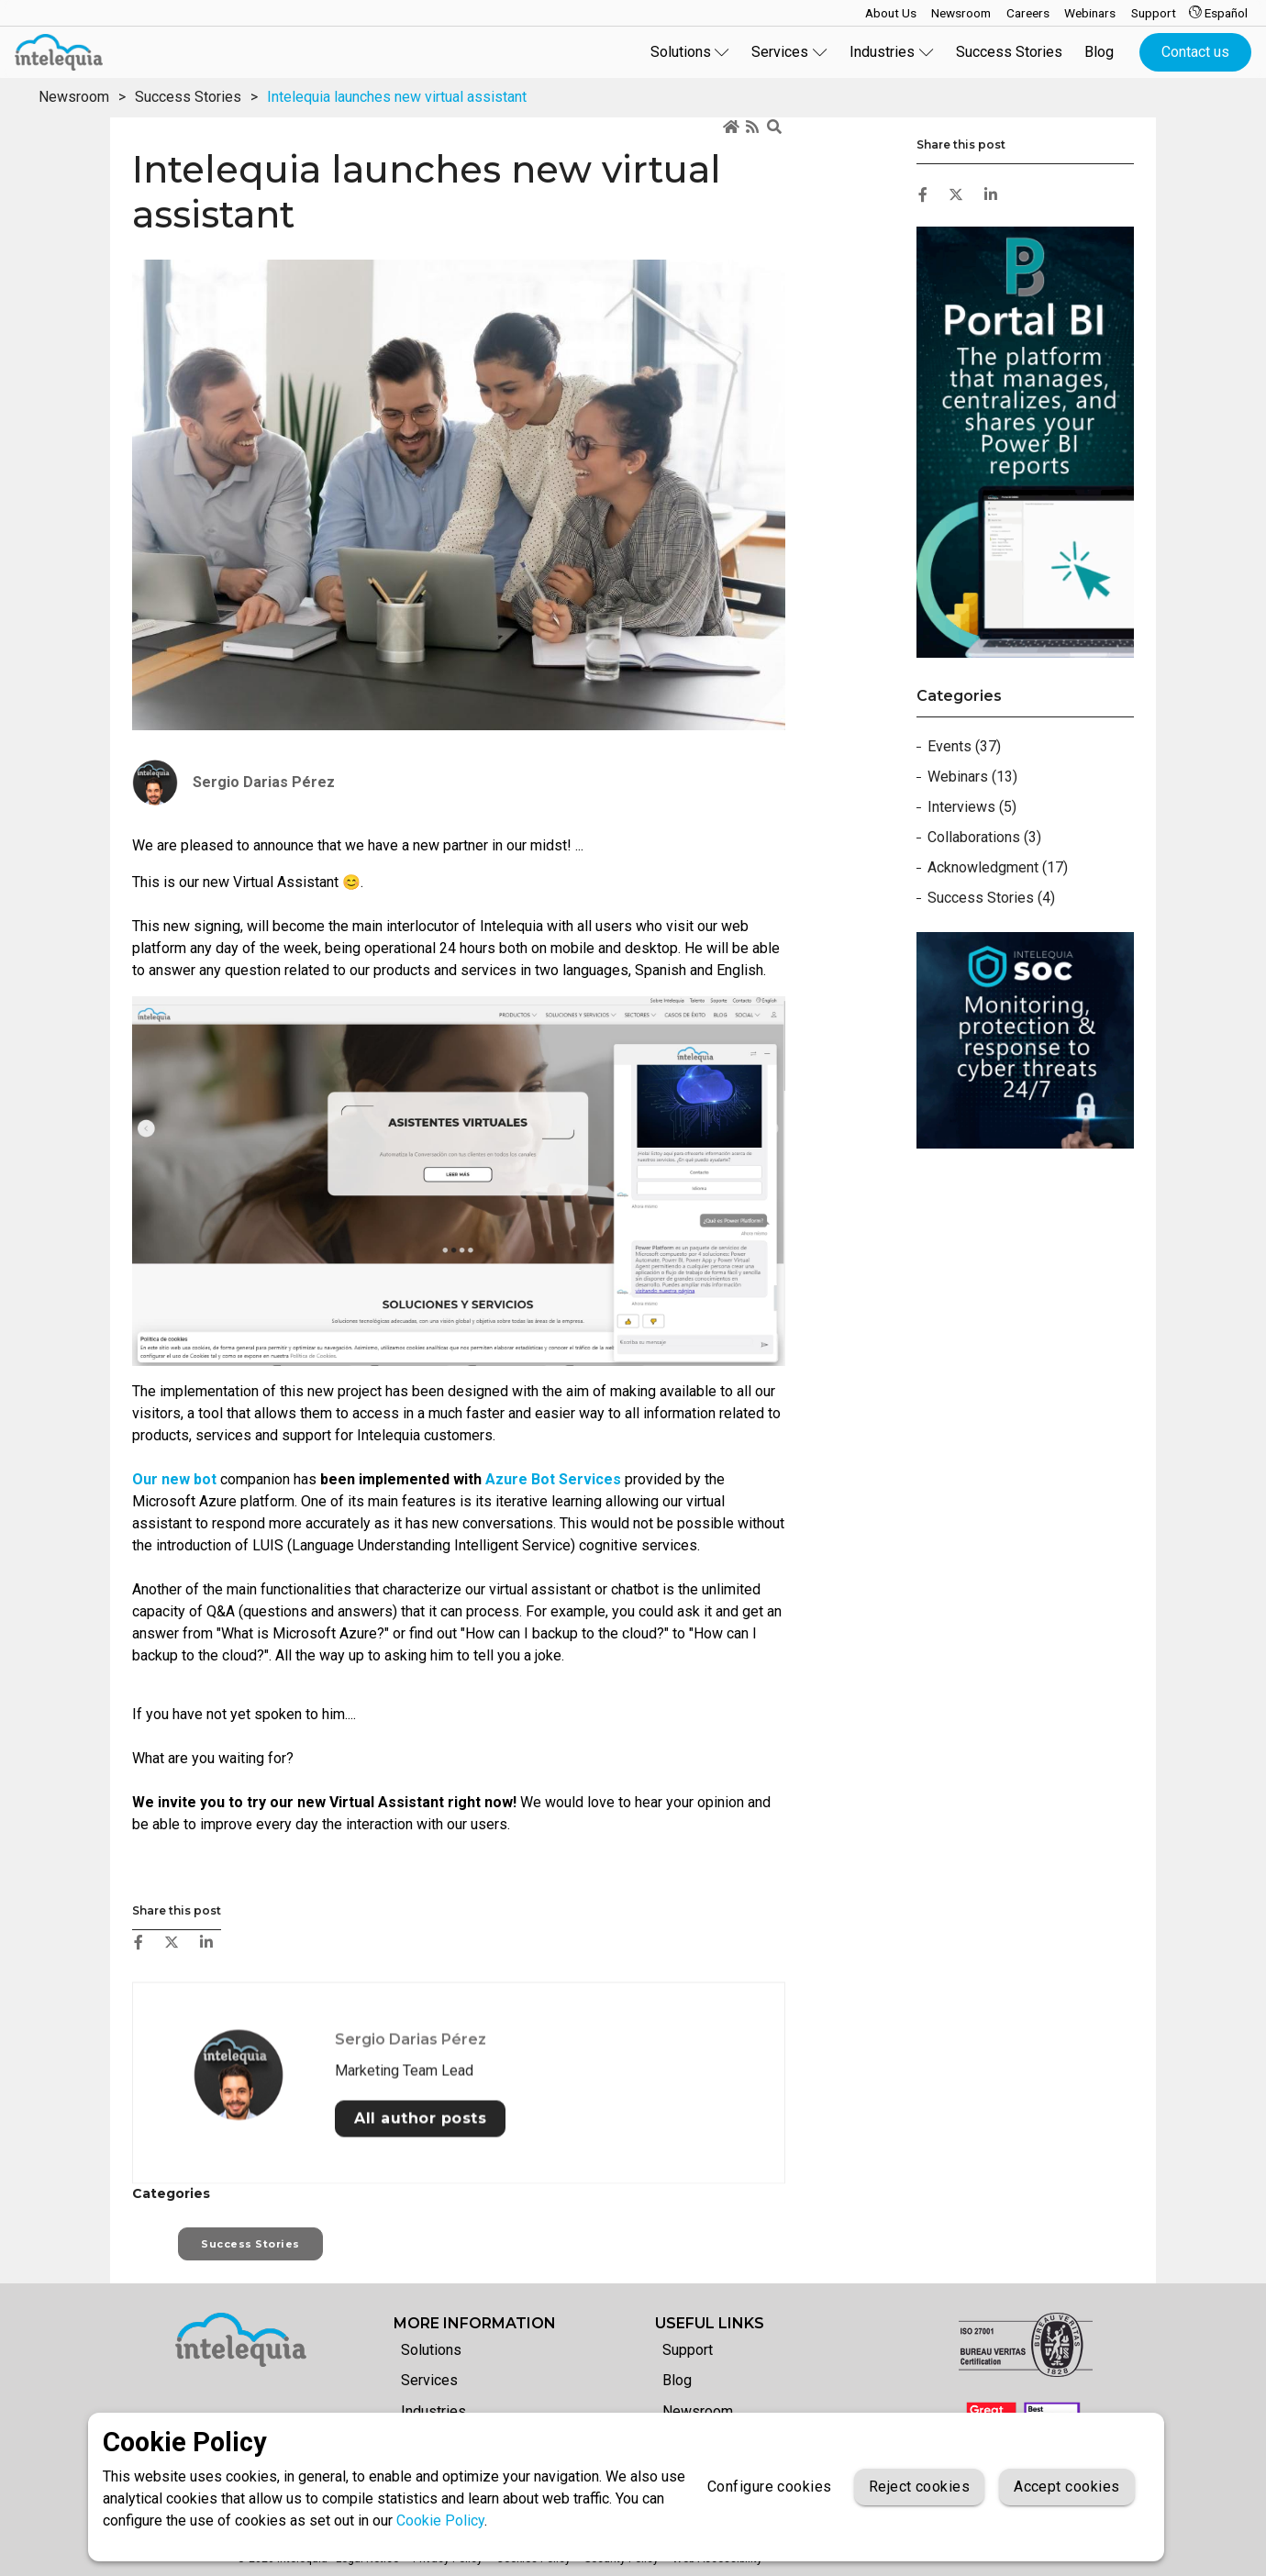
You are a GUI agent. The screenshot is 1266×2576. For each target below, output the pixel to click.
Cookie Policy (440, 2520)
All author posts (420, 2312)
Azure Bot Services (553, 1479)
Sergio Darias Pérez (410, 2233)
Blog (1099, 52)
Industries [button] (892, 52)
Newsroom (74, 96)
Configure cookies (769, 2487)
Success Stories (1009, 52)
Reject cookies (919, 2487)
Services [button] (789, 52)
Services (429, 2380)
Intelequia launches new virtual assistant (397, 96)
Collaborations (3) (984, 837)
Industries (433, 2411)
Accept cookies (1066, 2487)
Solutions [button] (690, 52)
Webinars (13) (972, 776)
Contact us (1195, 52)
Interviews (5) (971, 807)
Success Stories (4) (991, 897)
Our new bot (174, 1479)
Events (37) (964, 746)
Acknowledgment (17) (997, 867)
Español (1218, 13)
